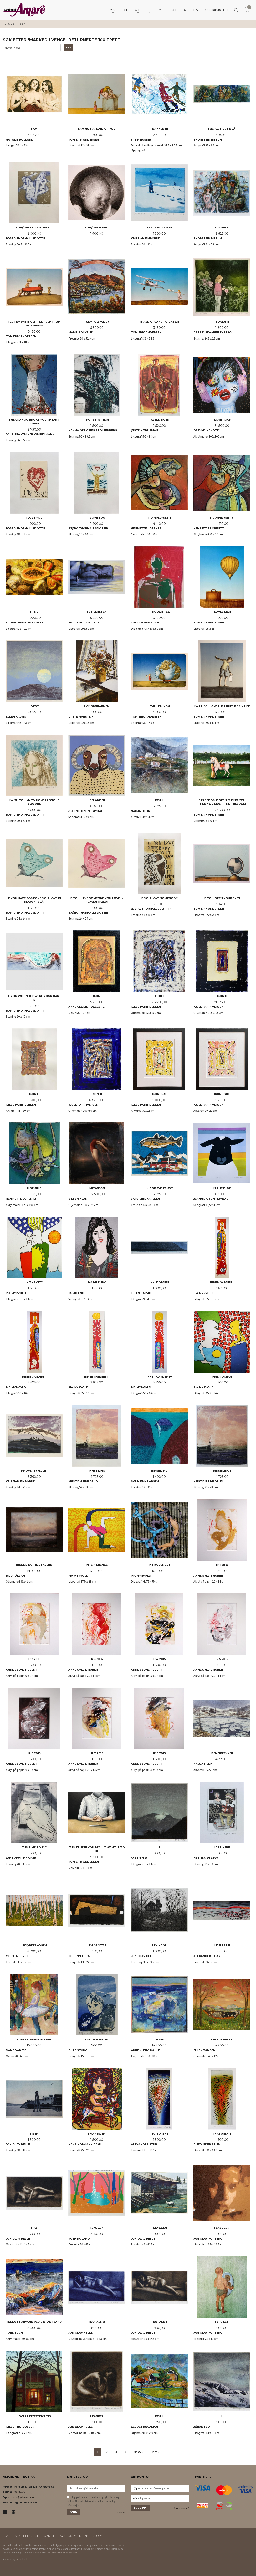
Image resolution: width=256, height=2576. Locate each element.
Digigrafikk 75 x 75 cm (159, 1543)
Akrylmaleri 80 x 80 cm (159, 2018)
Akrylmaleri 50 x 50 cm (159, 496)
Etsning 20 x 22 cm (159, 206)
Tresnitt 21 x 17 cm (221, 2300)
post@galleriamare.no (24, 2497)
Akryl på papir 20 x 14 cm (221, 1543)
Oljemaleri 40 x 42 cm (221, 2018)
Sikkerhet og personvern (62, 2535)
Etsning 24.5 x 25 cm (221, 302)
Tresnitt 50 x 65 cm (96, 2206)
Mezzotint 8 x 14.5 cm (34, 2206)
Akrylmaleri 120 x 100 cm (34, 1166)
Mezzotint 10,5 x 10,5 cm (96, 2395)
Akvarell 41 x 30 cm (34, 1072)
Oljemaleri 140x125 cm (96, 1166)
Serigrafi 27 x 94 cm (221, 109)
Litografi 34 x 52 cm (34, 109)
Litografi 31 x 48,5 (34, 302)
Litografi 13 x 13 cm (159, 1828)
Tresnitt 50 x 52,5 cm (96, 302)
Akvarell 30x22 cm (159, 1072)
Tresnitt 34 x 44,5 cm (159, 1166)
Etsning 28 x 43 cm (34, 2112)
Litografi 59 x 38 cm (159, 400)
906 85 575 (19, 2492)
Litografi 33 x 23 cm (96, 109)
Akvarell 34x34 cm (159, 781)
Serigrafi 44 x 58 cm (221, 206)
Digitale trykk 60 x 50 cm (159, 590)
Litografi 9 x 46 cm (159, 1261)
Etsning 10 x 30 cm (34, 976)
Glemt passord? (181, 2508)
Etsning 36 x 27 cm (34, 400)
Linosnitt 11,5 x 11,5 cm (221, 2206)
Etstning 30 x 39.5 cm (159, 1924)
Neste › (138, 2452)
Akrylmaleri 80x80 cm (34, 2300)
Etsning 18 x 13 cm (34, 496)
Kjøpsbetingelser (27, 2535)
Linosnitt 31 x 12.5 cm (159, 2112)
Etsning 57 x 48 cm (96, 1449)
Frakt (7, 2535)
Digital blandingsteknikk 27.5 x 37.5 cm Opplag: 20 (159, 109)
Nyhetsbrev (93, 2535)
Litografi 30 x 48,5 (159, 684)
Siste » (155, 2452)
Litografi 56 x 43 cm (221, 684)
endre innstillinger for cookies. (62, 2552)
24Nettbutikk (22, 2559)
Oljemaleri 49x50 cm (159, 2395)
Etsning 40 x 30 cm (34, 1828)
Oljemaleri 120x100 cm (159, 976)
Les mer (121, 2512)
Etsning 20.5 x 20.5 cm (34, 206)
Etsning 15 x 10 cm (96, 496)
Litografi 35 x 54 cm (221, 879)
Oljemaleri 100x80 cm (96, 1072)
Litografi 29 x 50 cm (96, 590)
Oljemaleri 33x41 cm (34, 1543)
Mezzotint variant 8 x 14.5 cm (96, 2300)
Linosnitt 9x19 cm (221, 1924)
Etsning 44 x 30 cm (159, 879)
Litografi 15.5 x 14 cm (34, 1261)
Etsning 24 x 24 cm (34, 879)
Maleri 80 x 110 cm (96, 1828)
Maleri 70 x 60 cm (34, 2018)
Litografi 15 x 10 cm (96, 2018)
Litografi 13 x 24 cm (96, 1924)
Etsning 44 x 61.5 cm (159, 2206)
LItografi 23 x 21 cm (34, 2395)
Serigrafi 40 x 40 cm (96, 781)
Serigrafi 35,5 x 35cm (221, 1166)
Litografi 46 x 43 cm (34, 684)
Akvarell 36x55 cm (221, 1732)
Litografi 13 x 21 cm (34, 590)
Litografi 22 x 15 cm (96, 684)
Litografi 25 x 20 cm (96, 2112)
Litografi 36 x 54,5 (159, 302)
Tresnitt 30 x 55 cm (34, 1924)
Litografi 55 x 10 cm (221, 1261)
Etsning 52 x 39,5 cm (96, 400)
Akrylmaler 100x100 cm (221, 400)
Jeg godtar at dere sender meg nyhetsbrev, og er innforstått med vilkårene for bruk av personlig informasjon (94, 2501)
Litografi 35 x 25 (221, 590)
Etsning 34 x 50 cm (34, 1449)
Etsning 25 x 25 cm (159, 1449)
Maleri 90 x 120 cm (221, 781)
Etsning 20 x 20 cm (34, 781)
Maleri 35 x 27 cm (96, 976)
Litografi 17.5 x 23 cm (96, 1543)
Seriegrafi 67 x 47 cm (96, 1261)
